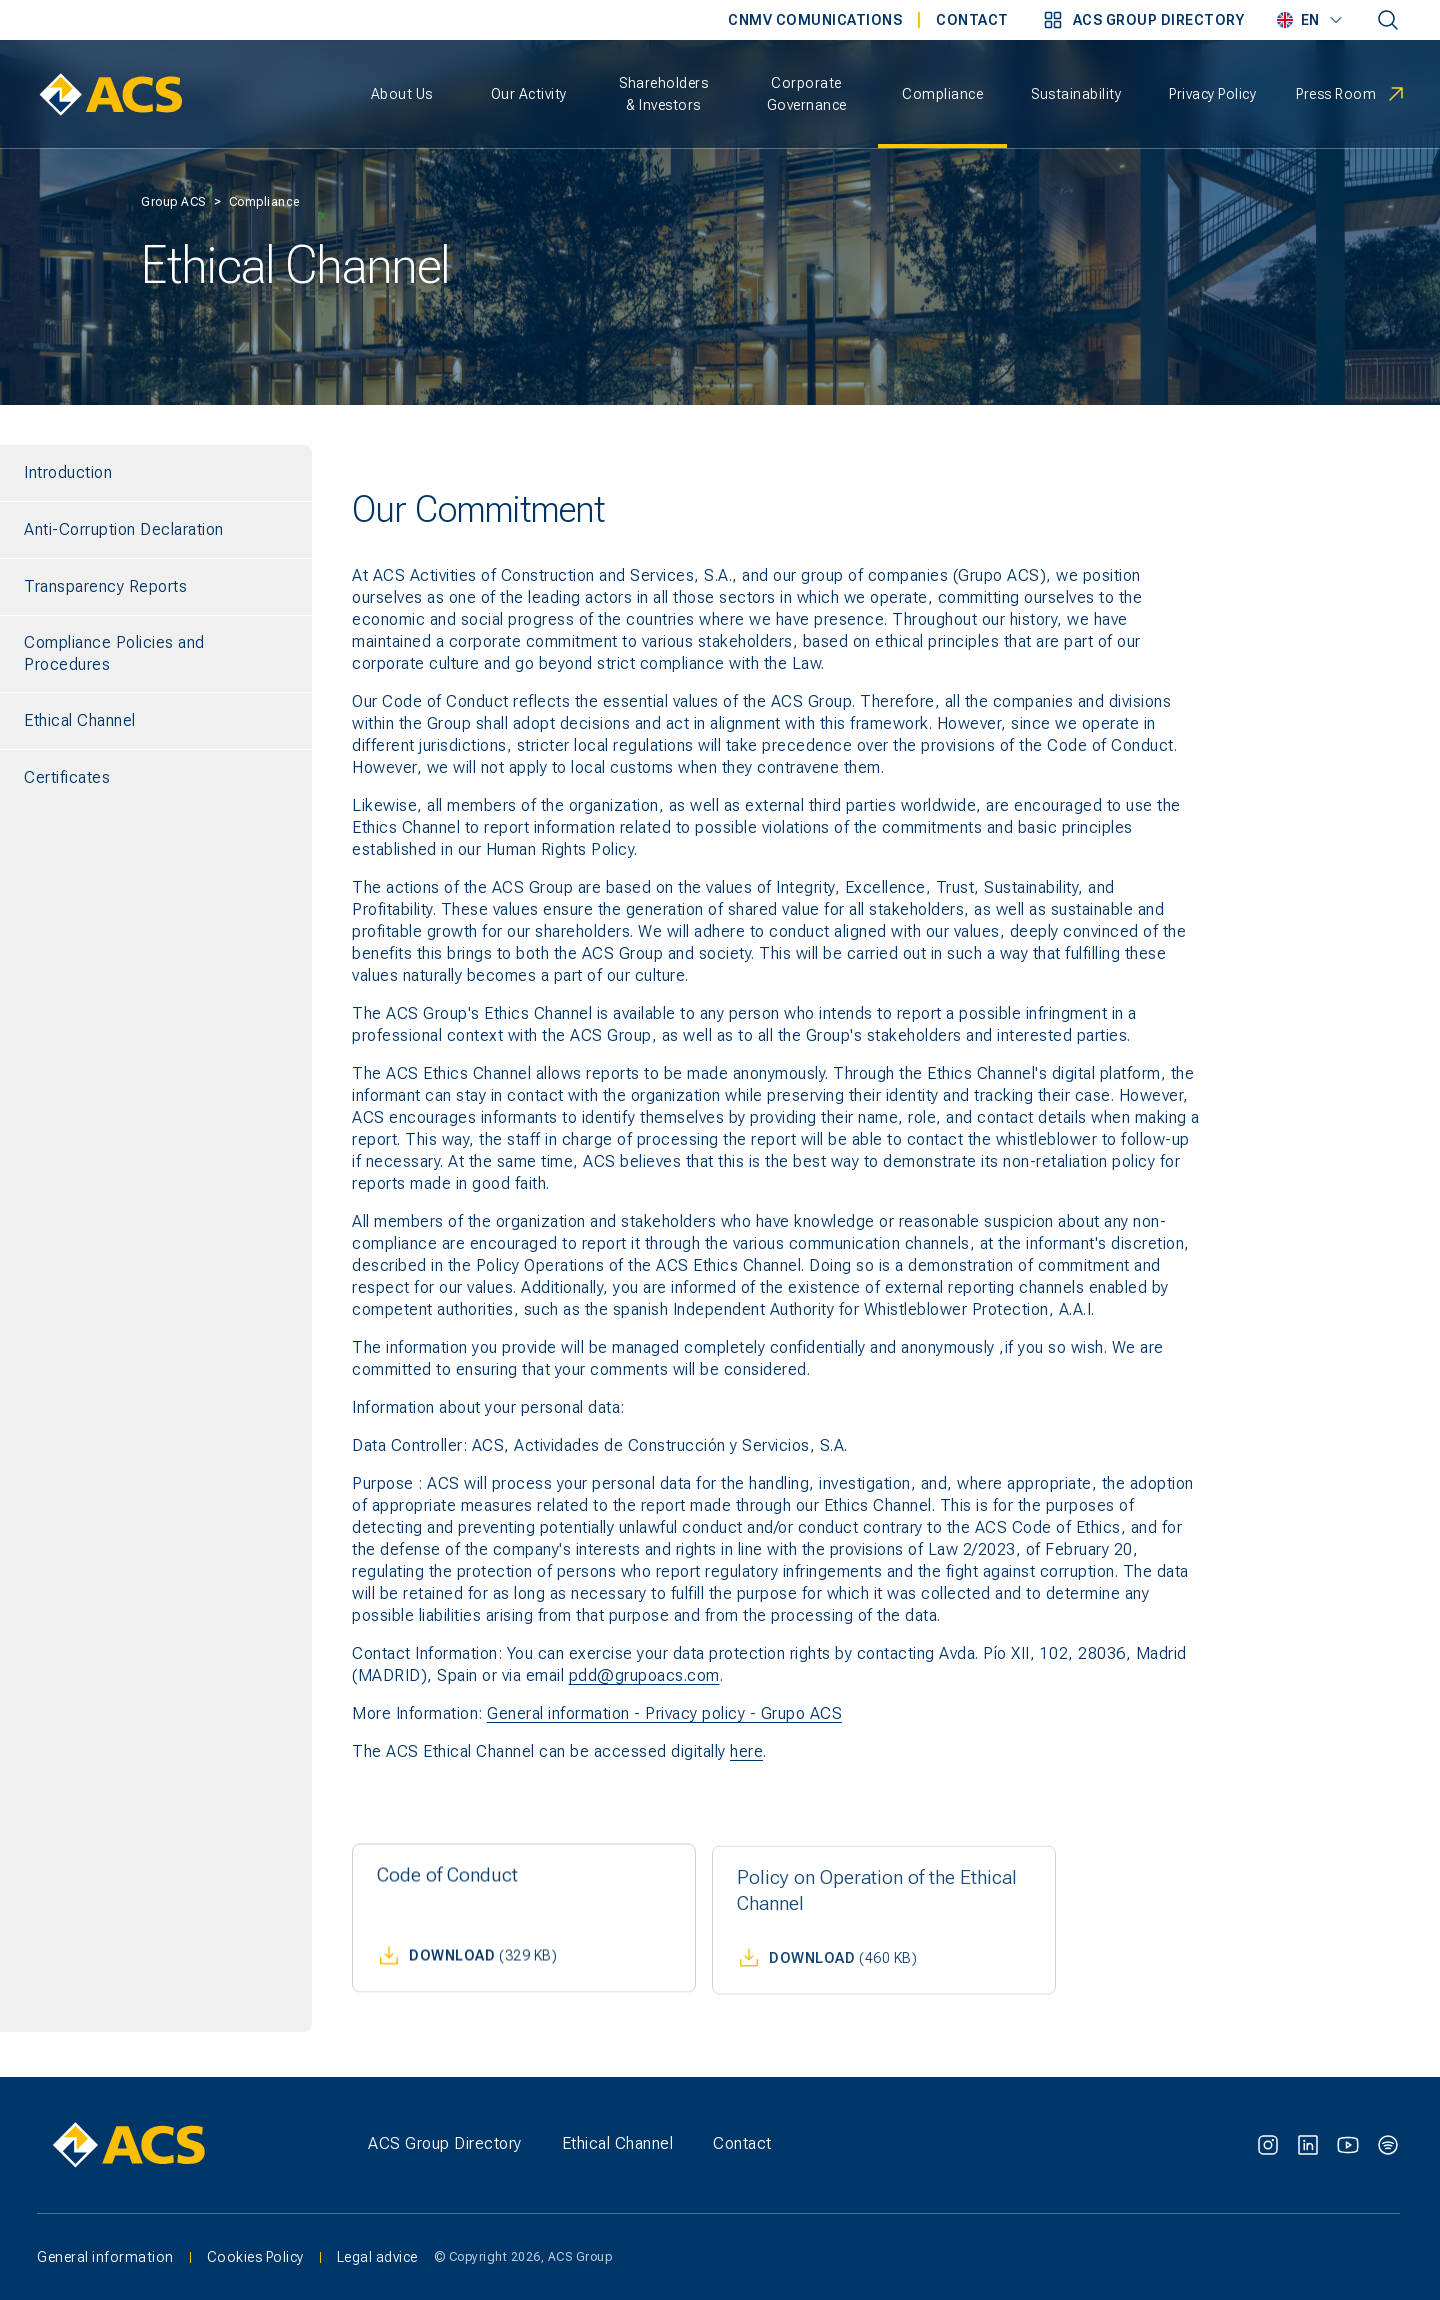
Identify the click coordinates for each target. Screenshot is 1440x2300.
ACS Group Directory (445, 2143)
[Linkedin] (1308, 2145)
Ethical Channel (618, 2143)
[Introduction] (156, 473)
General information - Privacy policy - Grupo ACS (664, 1713)
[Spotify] (1388, 2145)
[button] (1143, 20)
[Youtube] (1348, 2145)
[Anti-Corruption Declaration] (156, 530)
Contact (742, 2143)
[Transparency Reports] (156, 587)
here (746, 1751)
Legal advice (377, 2259)
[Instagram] (1268, 2145)
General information (105, 2259)
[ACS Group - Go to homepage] (180, 2145)
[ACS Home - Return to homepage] (110, 94)
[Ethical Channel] (156, 721)
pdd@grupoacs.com (644, 1675)
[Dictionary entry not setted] (1388, 20)
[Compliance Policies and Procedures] (156, 654)
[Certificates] (156, 778)
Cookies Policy (255, 2259)
